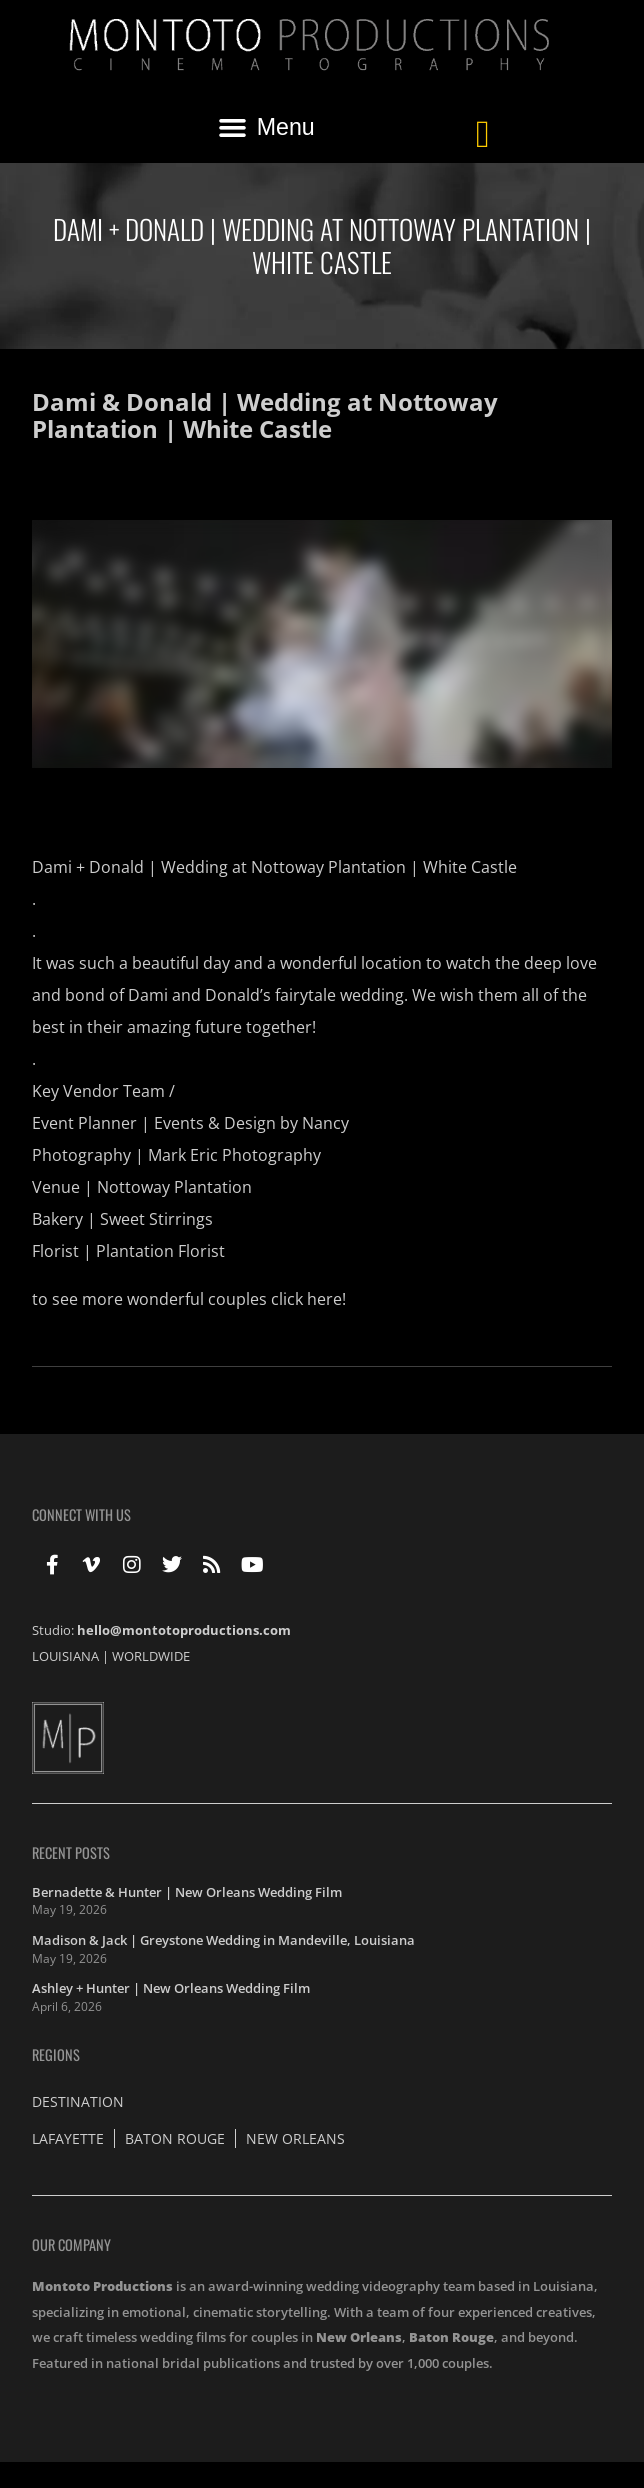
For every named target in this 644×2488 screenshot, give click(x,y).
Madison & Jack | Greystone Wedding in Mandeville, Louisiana (223, 1940)
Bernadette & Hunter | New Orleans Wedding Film (187, 1892)
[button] (266, 127)
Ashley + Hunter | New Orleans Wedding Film (171, 1988)
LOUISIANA (65, 1656)
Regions (56, 2054)
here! (326, 1299)
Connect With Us (81, 1514)
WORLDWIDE (151, 1656)
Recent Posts (71, 1852)
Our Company (71, 2244)
